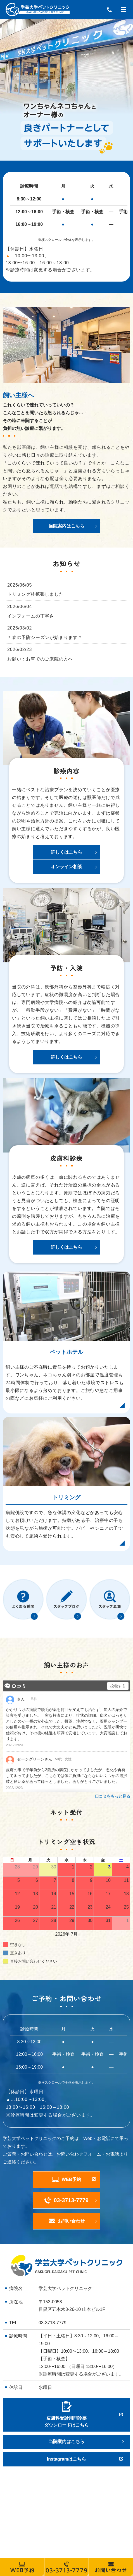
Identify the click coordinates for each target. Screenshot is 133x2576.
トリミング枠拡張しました (35, 594)
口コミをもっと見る (112, 1796)
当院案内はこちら (66, 526)
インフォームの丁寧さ (30, 616)
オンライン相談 (66, 866)
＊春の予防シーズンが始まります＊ (44, 637)
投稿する (118, 1686)
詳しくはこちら (66, 852)
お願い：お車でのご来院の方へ (40, 659)
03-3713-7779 (52, 2322)
